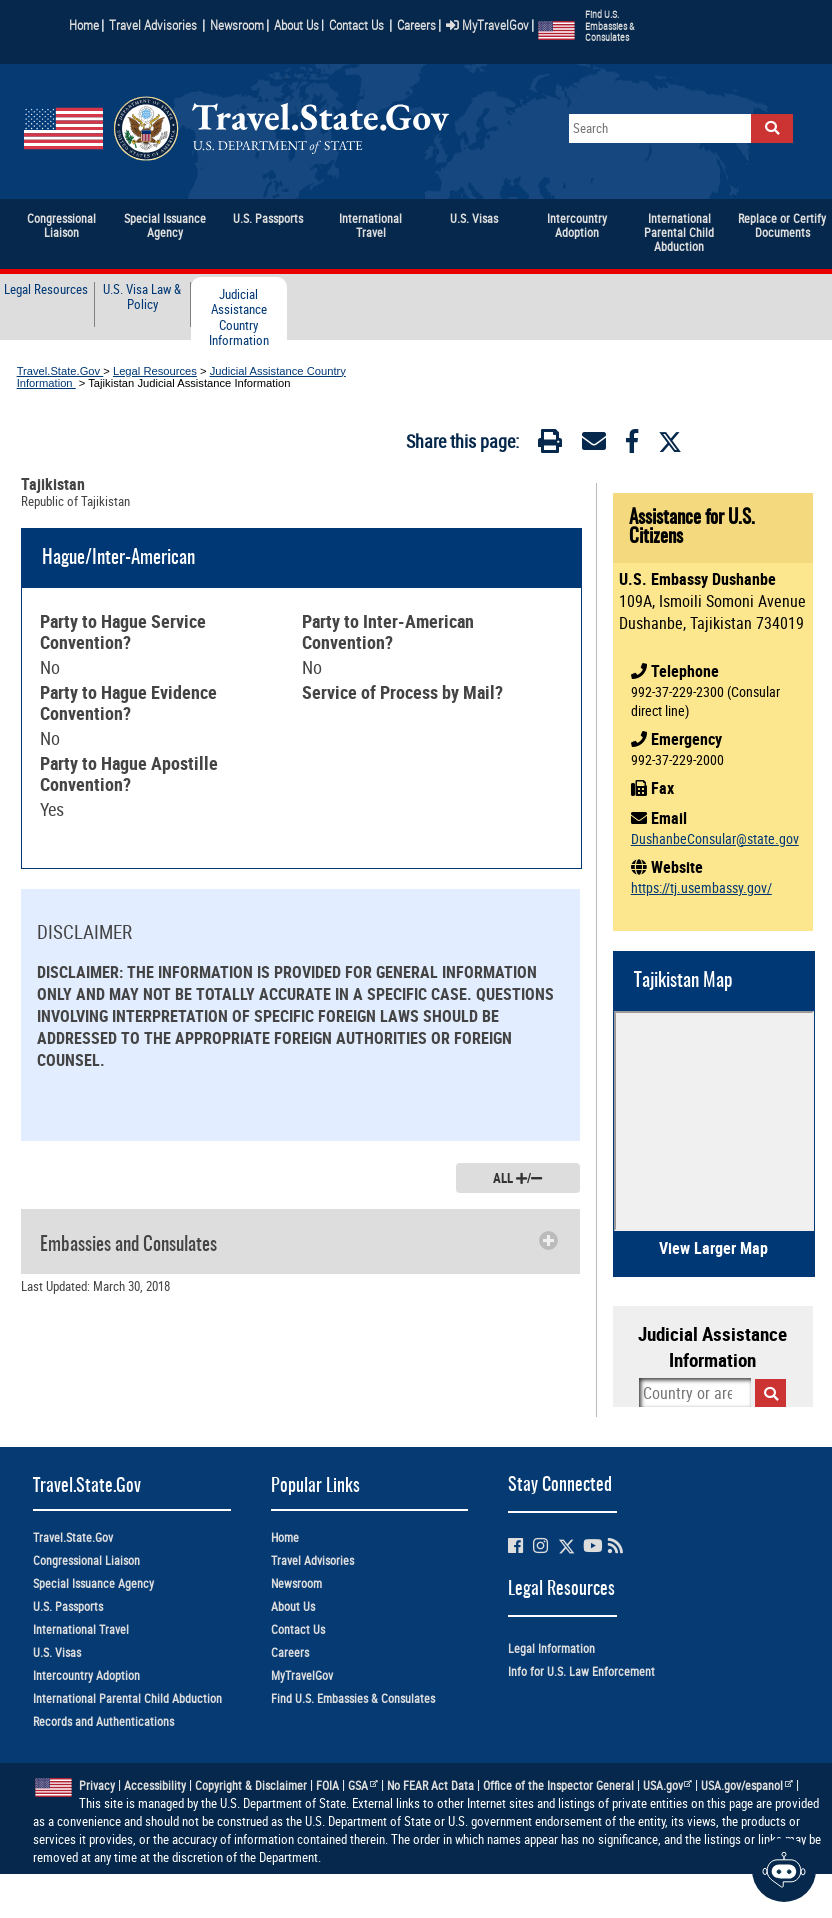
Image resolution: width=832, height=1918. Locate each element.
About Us (299, 25)
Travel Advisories (153, 25)
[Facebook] (632, 445)
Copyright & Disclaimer (251, 1785)
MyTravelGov (487, 25)
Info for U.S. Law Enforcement (581, 1671)
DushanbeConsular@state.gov (715, 838)
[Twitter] (670, 442)
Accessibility (155, 1785)
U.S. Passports (68, 1606)
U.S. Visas (57, 1652)
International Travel (81, 1629)
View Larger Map (713, 1248)
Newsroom (237, 25)
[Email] (594, 445)
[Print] (550, 445)
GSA (363, 1785)
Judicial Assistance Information (712, 1347)
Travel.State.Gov (60, 371)
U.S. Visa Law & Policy (142, 297)
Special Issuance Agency (93, 1583)
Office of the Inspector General (558, 1785)
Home (84, 25)
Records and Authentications (103, 1721)
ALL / (517, 1178)
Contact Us (358, 25)
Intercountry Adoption (86, 1675)
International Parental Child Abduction (127, 1698)
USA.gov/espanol (747, 1785)
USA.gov (668, 1785)
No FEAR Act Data (430, 1785)
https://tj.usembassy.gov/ (701, 887)
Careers (416, 25)
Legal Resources (46, 290)
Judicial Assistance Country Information (239, 317)
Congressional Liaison (86, 1560)
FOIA (327, 1785)
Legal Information (551, 1648)
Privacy (97, 1785)
